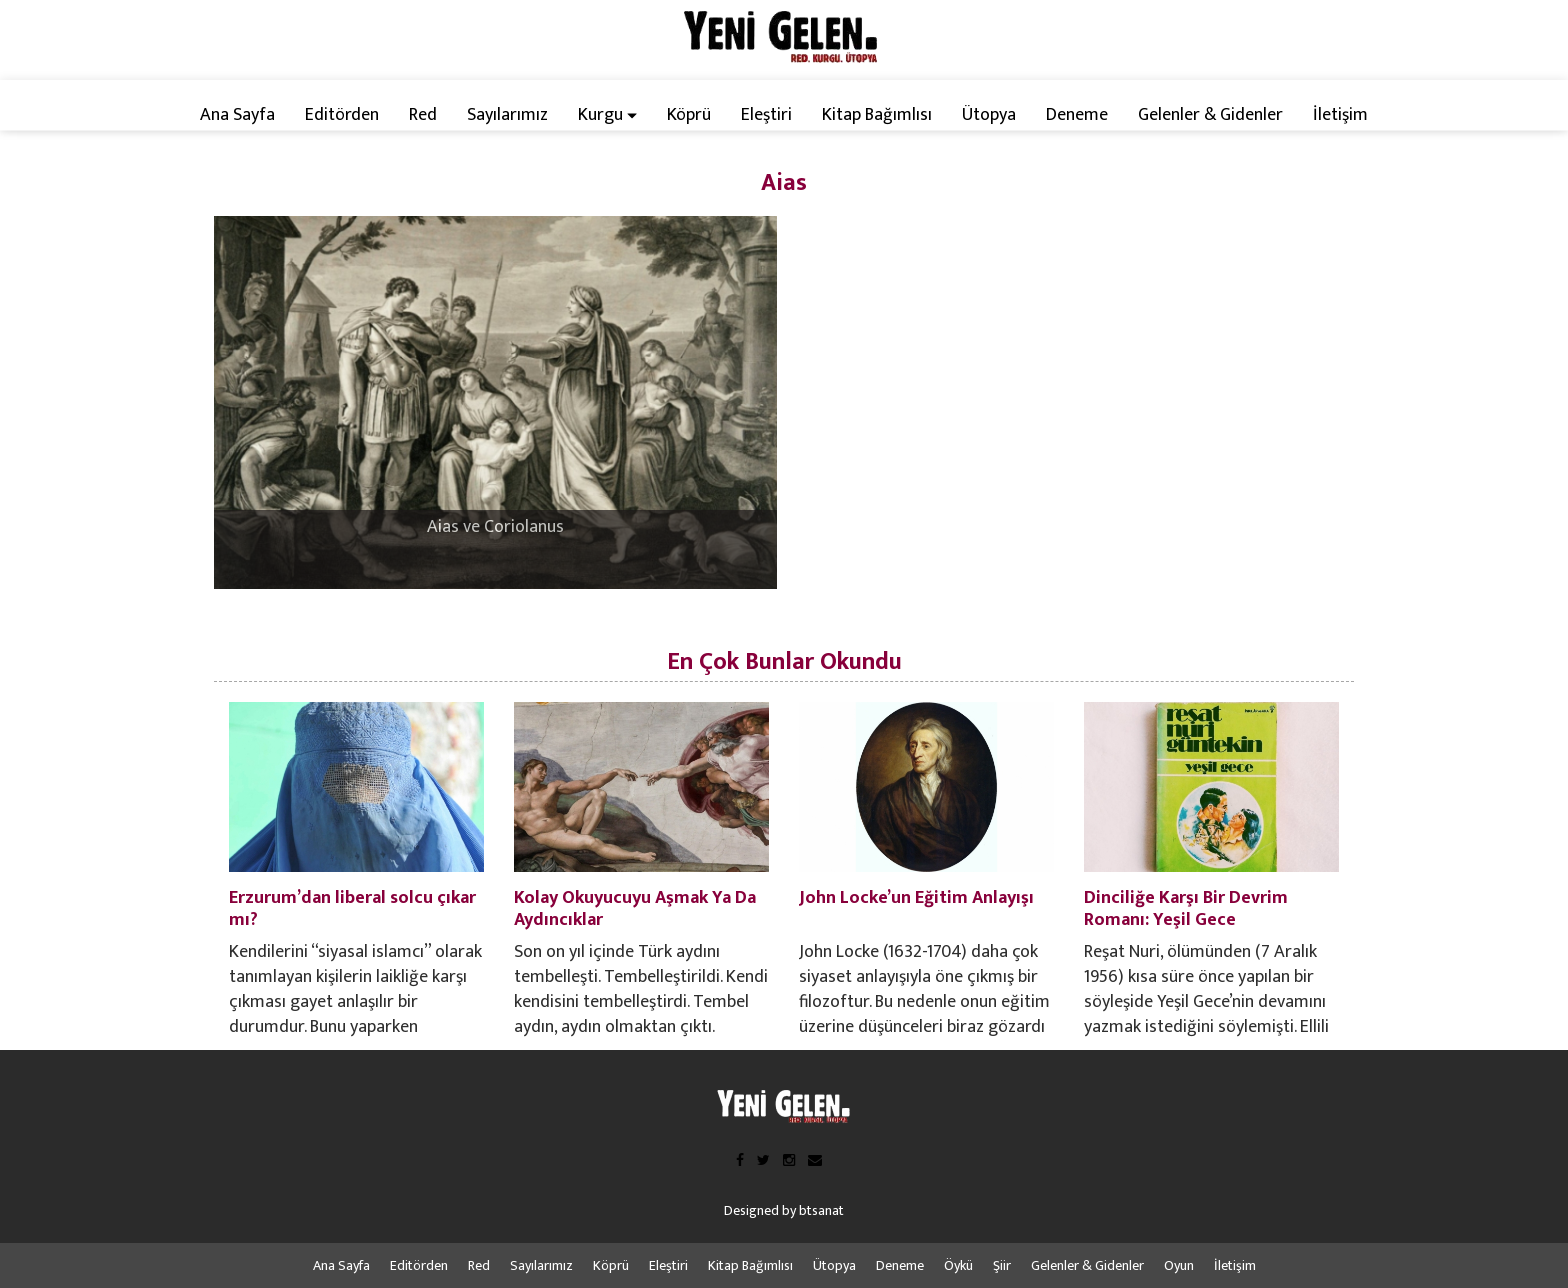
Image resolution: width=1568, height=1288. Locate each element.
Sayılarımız (507, 115)
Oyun (1179, 1265)
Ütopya (989, 115)
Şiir (1002, 1265)
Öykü (958, 1265)
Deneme (1077, 115)
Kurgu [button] (607, 115)
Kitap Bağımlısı (877, 115)
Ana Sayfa (237, 115)
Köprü (689, 115)
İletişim (1340, 115)
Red (423, 115)
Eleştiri (766, 115)
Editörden (342, 115)
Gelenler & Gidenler (1210, 115)
